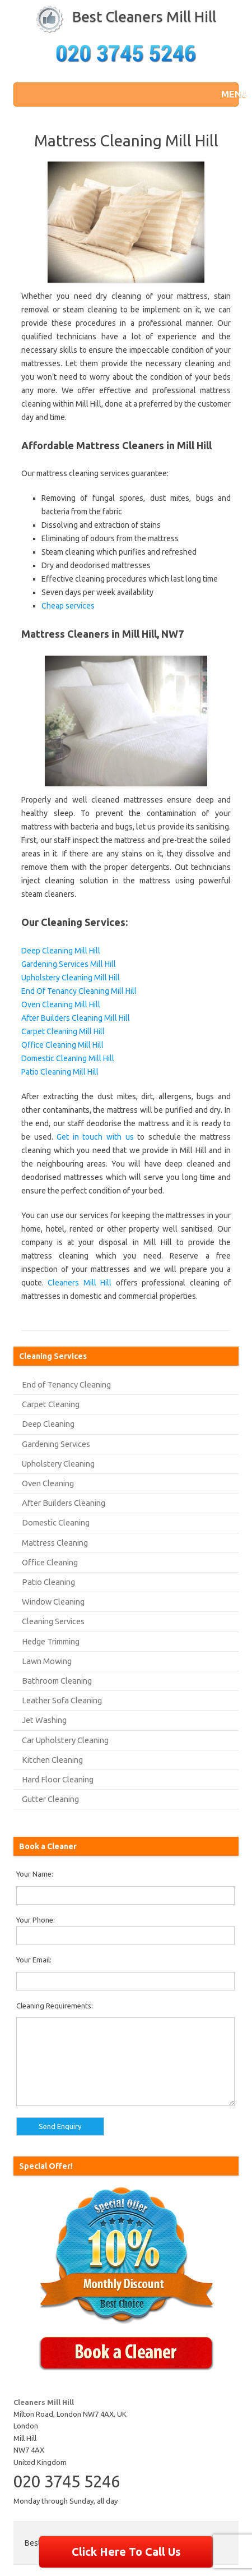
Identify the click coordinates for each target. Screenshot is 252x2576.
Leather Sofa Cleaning (62, 1700)
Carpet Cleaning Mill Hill (63, 1031)
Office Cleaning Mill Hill (62, 1044)
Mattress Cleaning (55, 1542)
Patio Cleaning (48, 1582)
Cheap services (68, 605)
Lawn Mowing (47, 1661)
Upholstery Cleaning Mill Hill (70, 977)
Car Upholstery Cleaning (65, 1740)
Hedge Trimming (51, 1641)
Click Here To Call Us (126, 2551)
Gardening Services (56, 1444)
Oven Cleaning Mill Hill (60, 1004)
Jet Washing (44, 1720)
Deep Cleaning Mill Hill (60, 950)
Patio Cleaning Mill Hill (60, 1071)
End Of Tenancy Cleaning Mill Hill (79, 991)
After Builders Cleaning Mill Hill (75, 1017)
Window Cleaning (53, 1601)
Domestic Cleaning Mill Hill (67, 1058)
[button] (226, 94)
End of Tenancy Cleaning (66, 1384)
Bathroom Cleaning (57, 1680)
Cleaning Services (53, 1621)
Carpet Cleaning (51, 1404)
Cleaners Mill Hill (79, 1282)
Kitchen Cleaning (52, 1759)
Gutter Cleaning (50, 1799)
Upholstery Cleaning (58, 1463)
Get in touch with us (95, 1136)
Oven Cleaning (48, 1483)
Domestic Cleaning (56, 1522)
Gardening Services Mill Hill (68, 964)
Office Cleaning (50, 1562)
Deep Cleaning (48, 1423)
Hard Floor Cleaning (58, 1779)
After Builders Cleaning (63, 1503)
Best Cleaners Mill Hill (144, 17)
